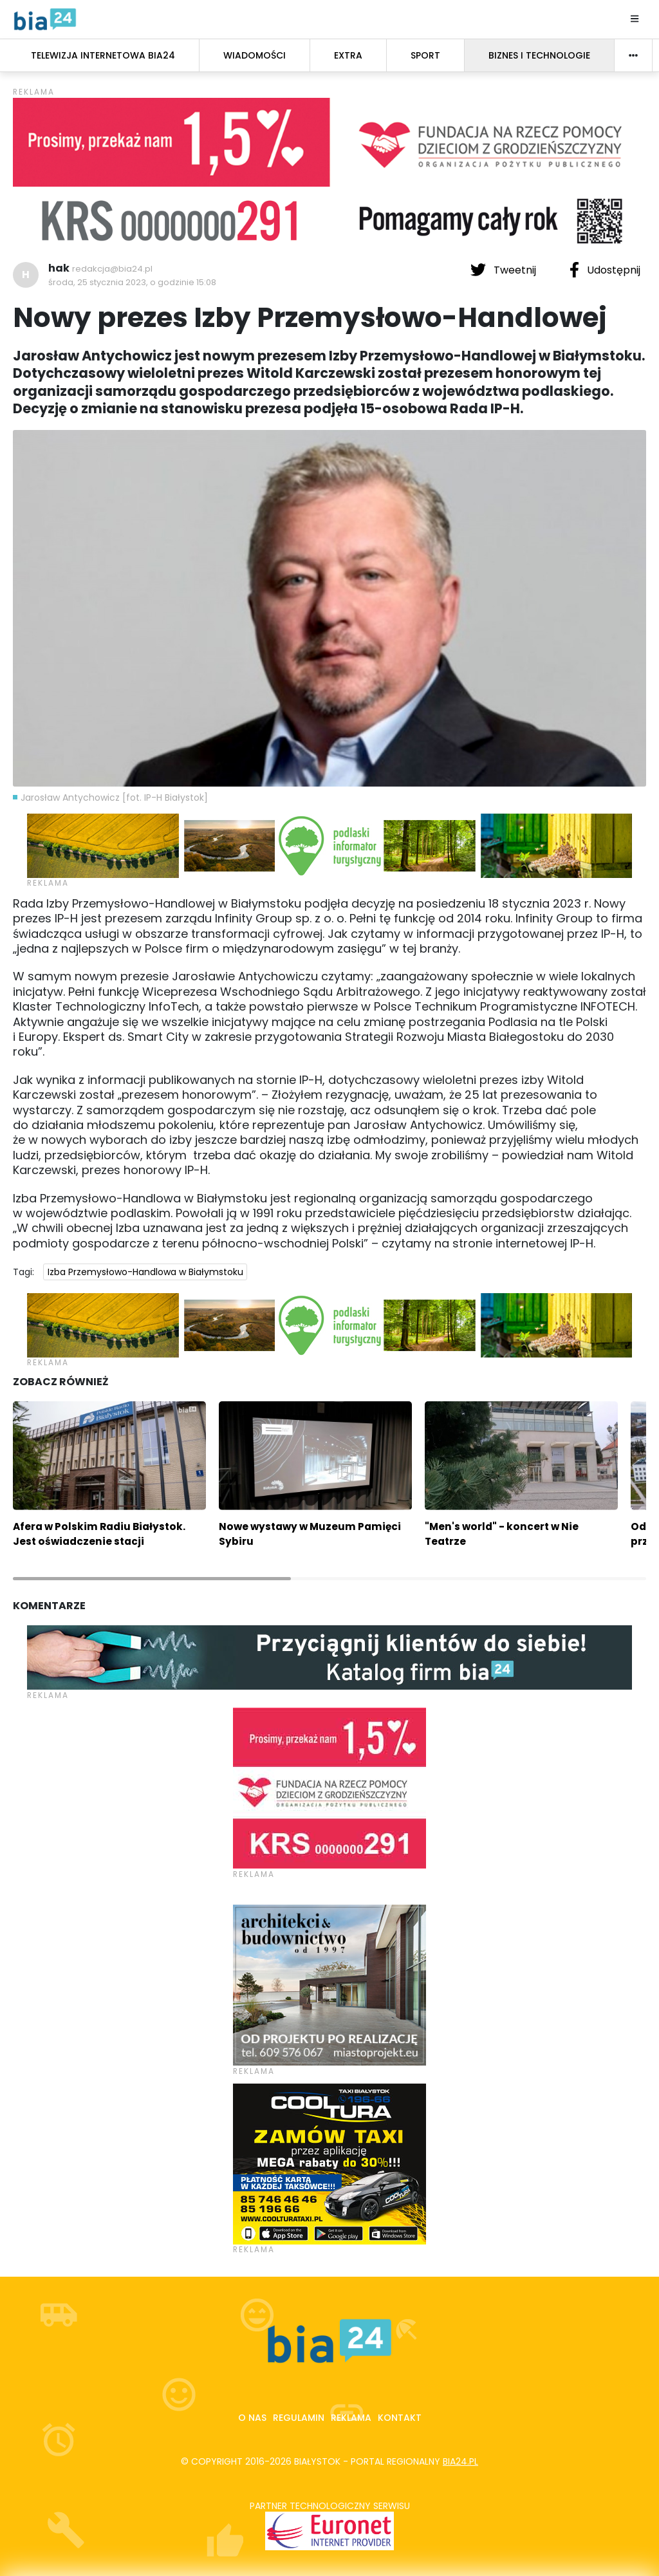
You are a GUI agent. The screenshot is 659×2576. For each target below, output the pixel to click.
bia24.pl (460, 2461)
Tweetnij (504, 269)
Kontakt (400, 2417)
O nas (252, 2417)
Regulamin (298, 2417)
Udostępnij (605, 269)
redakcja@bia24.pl (112, 269)
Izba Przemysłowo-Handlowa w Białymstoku (145, 1271)
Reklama (351, 2417)
